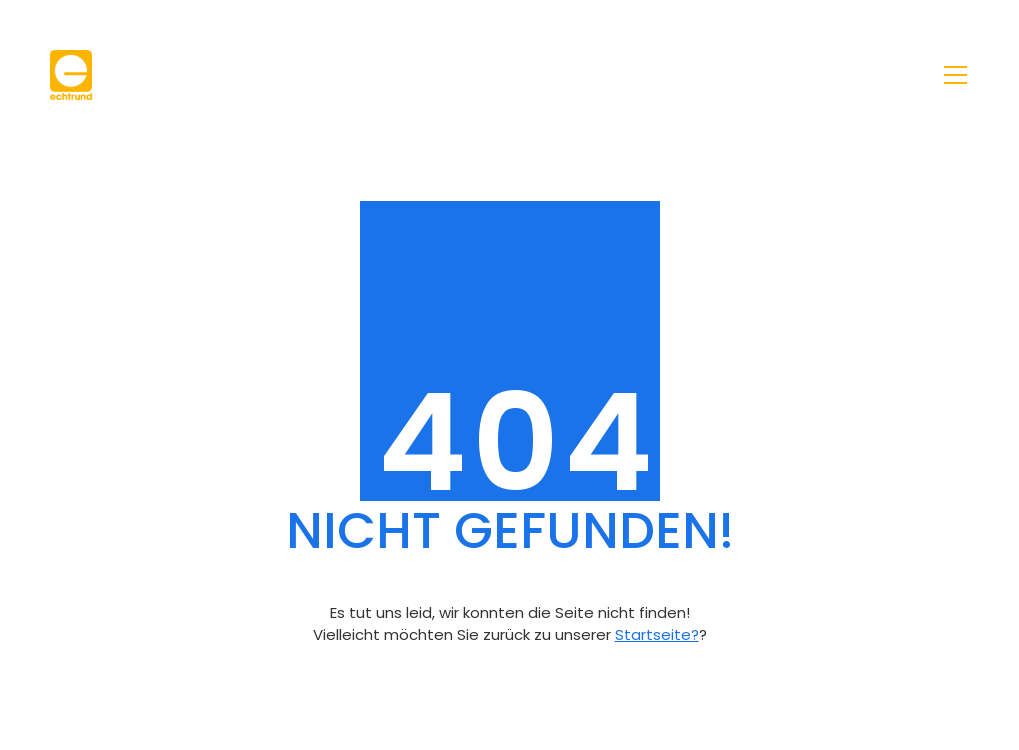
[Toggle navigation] (955, 75)
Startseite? (657, 634)
